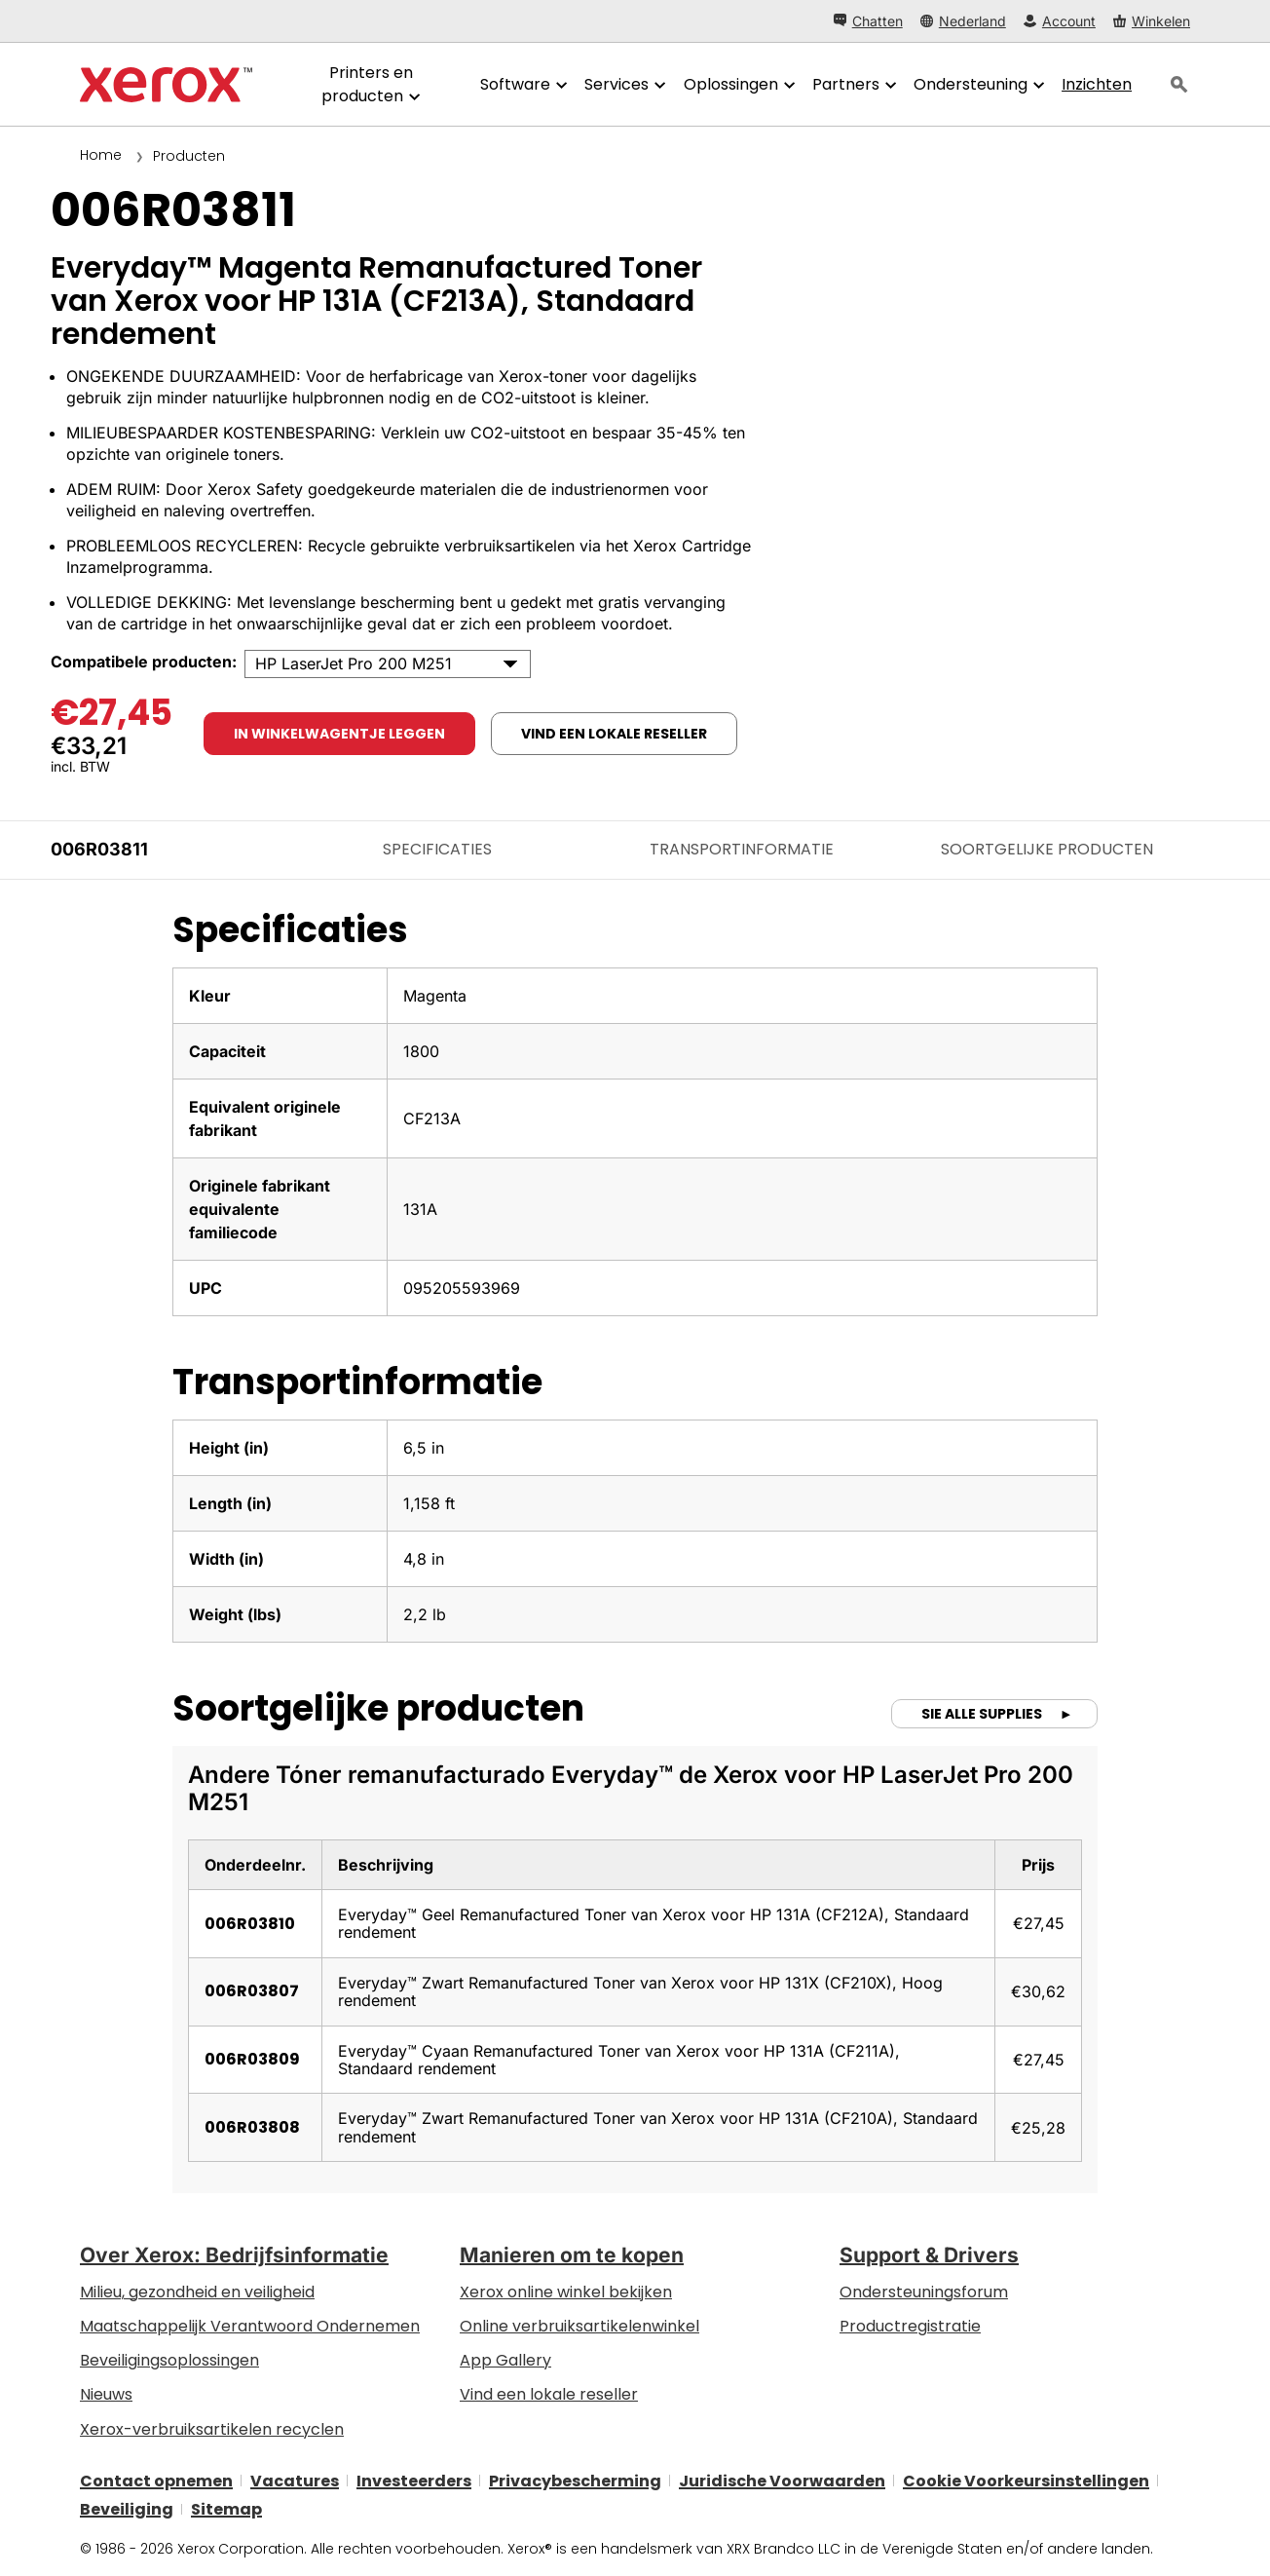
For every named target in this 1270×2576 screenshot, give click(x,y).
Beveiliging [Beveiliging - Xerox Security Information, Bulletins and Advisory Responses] (126, 2509)
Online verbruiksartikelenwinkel (579, 2326)
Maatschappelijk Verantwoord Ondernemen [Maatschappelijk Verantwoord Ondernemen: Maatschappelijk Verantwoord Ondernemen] (250, 2326)
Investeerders (413, 2480)
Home (101, 155)
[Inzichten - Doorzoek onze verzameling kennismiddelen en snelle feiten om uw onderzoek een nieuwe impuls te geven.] (1096, 84)
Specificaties (437, 849)
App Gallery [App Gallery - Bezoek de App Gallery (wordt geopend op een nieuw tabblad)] (505, 2360)
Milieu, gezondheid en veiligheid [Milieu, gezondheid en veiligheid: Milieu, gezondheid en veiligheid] (197, 2292)
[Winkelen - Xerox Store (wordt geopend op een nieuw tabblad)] (1151, 21)
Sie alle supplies (983, 1714)
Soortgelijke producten (1047, 849)
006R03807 (252, 1991)
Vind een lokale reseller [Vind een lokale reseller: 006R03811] (614, 733)
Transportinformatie (742, 849)
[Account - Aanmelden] (1060, 21)
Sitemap (226, 2509)
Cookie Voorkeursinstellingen (1026, 2480)
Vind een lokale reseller (549, 2394)
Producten (189, 156)
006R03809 (252, 2059)
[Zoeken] (1179, 84)
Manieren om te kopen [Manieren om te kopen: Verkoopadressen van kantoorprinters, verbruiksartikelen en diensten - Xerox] (572, 2255)
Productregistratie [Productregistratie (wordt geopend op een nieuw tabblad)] (910, 2326)
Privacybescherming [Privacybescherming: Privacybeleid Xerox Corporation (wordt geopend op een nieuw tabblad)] (575, 2480)
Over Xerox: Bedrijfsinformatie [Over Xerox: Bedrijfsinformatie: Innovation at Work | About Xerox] (234, 2255)
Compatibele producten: (144, 661)
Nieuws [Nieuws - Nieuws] (106, 2394)
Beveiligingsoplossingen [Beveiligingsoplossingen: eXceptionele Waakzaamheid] (169, 2360)
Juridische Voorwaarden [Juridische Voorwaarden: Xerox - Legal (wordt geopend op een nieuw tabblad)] (782, 2480)
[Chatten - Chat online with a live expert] (868, 21)
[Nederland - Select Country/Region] (963, 21)
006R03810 (250, 1924)
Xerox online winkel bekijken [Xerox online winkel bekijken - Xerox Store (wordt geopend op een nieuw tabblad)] (566, 2292)
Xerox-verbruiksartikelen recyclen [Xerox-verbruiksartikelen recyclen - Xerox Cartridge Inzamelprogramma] (212, 2429)
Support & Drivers (929, 2255)
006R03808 (252, 2127)
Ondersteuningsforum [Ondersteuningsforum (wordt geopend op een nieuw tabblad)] (924, 2292)
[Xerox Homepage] (166, 84)
